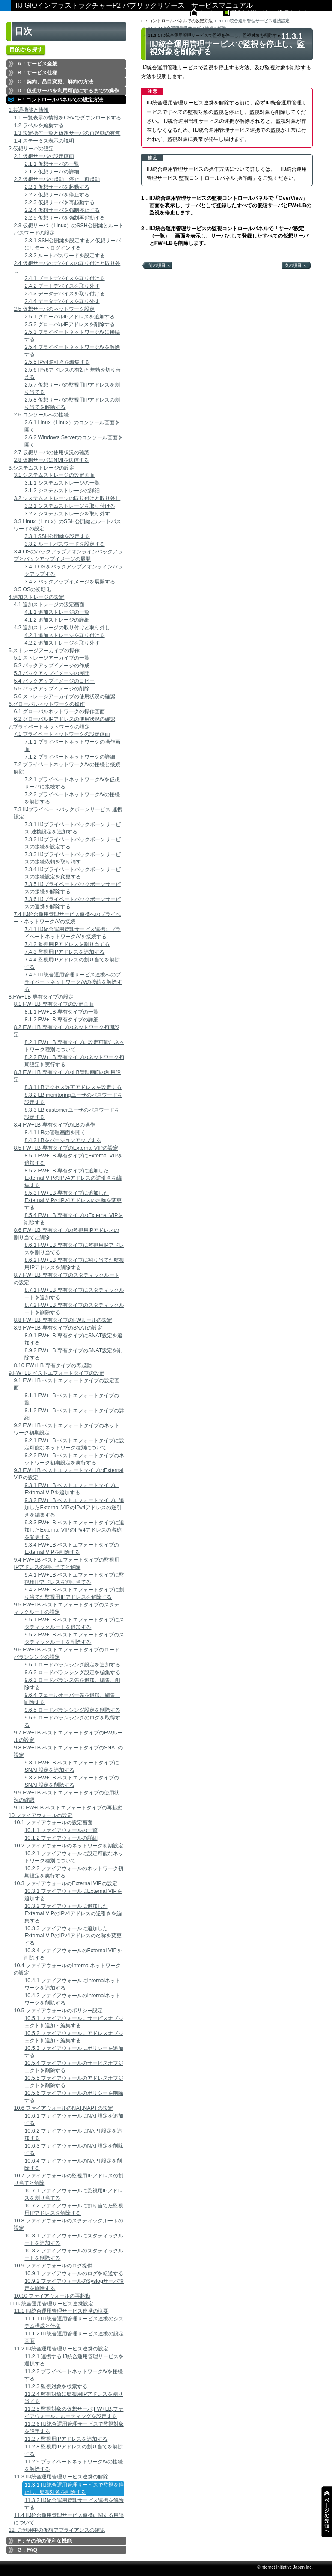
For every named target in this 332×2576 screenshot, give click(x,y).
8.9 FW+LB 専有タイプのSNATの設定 (58, 1328)
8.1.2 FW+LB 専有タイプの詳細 (61, 1020)
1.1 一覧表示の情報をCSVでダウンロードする (67, 118)
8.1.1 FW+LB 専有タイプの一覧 (61, 1012)
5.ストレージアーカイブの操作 (44, 651)
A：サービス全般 (37, 64)
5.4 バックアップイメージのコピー (54, 681)
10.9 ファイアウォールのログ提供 (53, 2266)
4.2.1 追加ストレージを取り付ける (64, 635)
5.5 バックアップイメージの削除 (51, 689)
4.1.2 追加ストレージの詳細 (56, 620)
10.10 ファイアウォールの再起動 (52, 2296)
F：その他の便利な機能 (45, 2541)
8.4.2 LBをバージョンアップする (62, 1140)
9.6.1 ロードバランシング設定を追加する (72, 1665)
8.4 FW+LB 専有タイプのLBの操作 (54, 1125)
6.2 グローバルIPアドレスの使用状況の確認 (64, 719)
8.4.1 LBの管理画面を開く (54, 1133)
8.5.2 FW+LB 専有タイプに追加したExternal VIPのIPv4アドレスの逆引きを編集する (72, 1178)
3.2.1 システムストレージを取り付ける (69, 506)
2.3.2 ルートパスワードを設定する (64, 256)
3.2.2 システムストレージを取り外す (67, 514)
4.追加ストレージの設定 (36, 597)
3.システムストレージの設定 (41, 468)
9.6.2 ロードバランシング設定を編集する (72, 1672)
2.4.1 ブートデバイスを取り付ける (64, 278)
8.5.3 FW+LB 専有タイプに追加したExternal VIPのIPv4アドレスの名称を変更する (72, 1200)
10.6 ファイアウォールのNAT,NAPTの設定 (63, 2108)
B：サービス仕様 (37, 73)
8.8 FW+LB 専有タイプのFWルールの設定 (63, 1320)
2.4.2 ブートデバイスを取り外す (61, 286)
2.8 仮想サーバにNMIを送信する (51, 460)
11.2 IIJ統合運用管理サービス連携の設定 (61, 2349)
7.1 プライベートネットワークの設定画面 (62, 734)
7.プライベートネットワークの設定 (49, 727)
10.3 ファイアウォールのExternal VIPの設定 (65, 1883)
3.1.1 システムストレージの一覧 (61, 483)
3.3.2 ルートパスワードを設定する (64, 544)
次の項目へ (295, 265)
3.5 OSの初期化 (32, 589)
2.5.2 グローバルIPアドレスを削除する (69, 324)
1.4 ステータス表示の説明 (44, 141)
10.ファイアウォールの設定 (40, 1815)
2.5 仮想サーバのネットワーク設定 (54, 309)
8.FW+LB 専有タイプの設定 (41, 997)
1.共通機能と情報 (29, 110)
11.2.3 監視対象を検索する (55, 2386)
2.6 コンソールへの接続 (41, 415)
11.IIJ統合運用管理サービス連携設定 (51, 2304)
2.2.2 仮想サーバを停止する (56, 195)
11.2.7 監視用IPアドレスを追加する (65, 2439)
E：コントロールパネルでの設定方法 (60, 100)
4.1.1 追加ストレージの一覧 (56, 612)
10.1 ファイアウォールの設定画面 (53, 1823)
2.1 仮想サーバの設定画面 (44, 156)
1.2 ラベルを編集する (39, 125)
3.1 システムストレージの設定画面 (54, 475)
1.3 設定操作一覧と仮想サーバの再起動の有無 (67, 133)
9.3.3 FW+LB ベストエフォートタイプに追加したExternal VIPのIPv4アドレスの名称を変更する (74, 1530)
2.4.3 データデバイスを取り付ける (64, 294)
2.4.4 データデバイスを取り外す (61, 301)
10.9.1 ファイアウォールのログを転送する (73, 2273)
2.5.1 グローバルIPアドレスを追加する (69, 317)
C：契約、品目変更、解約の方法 (55, 82)
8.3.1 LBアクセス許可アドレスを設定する (72, 1087)
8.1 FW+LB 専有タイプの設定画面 (53, 1004)
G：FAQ (27, 2550)
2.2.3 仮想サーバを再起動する (59, 202)
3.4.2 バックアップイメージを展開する (69, 582)
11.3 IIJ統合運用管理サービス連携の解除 (61, 2477)
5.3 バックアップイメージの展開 (51, 673)
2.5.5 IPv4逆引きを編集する (56, 362)
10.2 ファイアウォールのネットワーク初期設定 (68, 1846)
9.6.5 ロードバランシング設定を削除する (72, 1710)
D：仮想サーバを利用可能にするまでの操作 (68, 91)
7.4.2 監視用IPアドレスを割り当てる (67, 944)
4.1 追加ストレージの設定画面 (49, 604)
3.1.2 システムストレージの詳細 (61, 491)
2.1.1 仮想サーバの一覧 (51, 164)
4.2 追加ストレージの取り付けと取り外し (62, 628)
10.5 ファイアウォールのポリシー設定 (58, 2011)
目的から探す (26, 49)
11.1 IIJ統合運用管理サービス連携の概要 (61, 2311)
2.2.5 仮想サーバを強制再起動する (64, 218)
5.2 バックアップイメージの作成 (51, 666)
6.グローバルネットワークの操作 (47, 704)
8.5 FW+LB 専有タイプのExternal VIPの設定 (66, 1148)
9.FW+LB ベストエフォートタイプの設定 (56, 1373)
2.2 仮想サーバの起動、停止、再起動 (57, 179)
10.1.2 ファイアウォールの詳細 (60, 1838)
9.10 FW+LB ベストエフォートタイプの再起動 (68, 1808)
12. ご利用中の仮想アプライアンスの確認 (57, 2530)
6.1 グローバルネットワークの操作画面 (59, 711)
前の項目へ (159, 265)
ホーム (206, 12)
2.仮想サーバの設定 (31, 149)
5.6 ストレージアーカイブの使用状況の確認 (64, 696)
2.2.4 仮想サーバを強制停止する (61, 210)
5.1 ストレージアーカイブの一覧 (51, 658)
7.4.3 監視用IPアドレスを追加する (64, 952)
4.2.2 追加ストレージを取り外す (61, 643)
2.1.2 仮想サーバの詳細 (51, 172)
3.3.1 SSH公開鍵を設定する (57, 536)
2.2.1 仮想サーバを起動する (56, 187)
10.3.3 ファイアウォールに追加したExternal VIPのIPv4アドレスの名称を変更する (72, 1935)
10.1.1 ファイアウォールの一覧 (60, 1830)
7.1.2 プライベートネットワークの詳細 (69, 757)
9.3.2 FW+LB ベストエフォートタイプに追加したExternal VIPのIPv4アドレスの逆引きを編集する (74, 1507)
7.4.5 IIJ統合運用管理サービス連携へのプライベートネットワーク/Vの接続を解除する (73, 982)
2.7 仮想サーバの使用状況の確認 (51, 452)
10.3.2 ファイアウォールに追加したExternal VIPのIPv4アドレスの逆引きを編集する (72, 1913)
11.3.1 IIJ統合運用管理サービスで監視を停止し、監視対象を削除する (73, 2488)
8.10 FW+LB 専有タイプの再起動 (52, 1365)
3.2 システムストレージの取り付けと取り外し (67, 498)
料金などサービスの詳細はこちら (269, 12)
